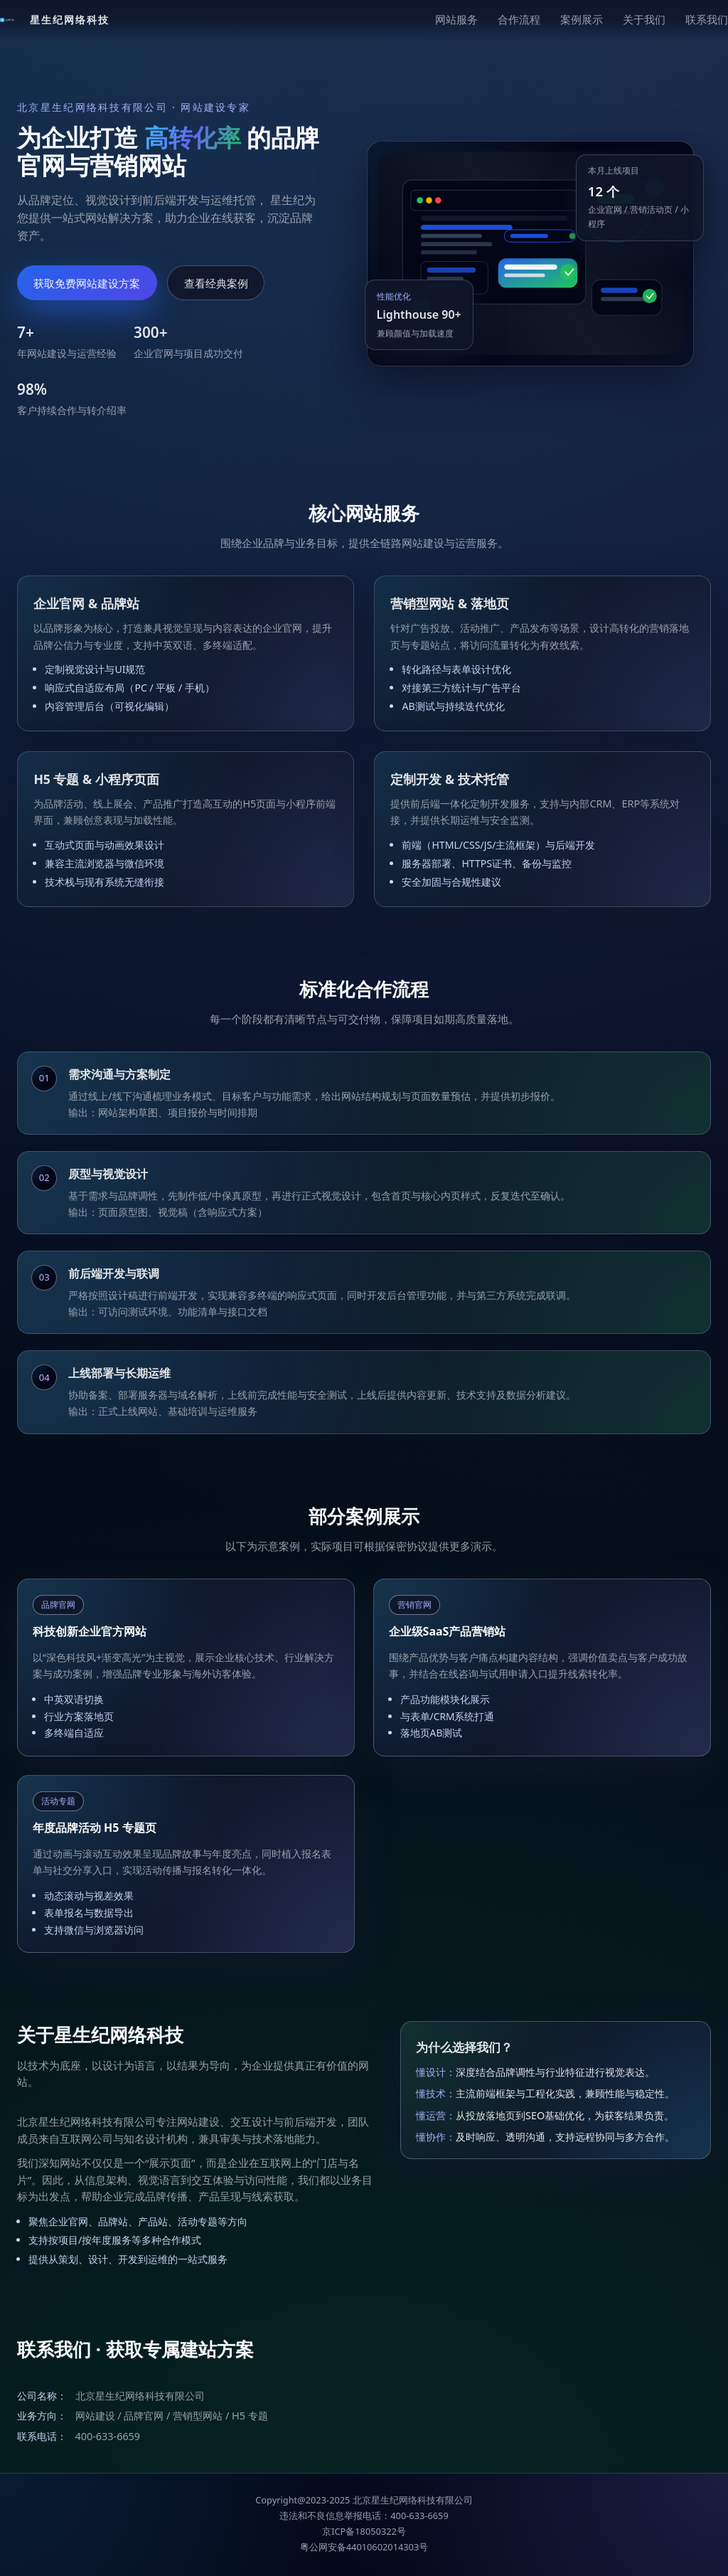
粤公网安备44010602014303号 (364, 2546)
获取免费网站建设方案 (86, 283)
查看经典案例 (216, 283)
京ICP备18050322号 (364, 2531)
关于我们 (644, 19)
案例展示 (581, 19)
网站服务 (456, 19)
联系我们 (706, 19)
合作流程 (519, 19)
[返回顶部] (54, 20)
